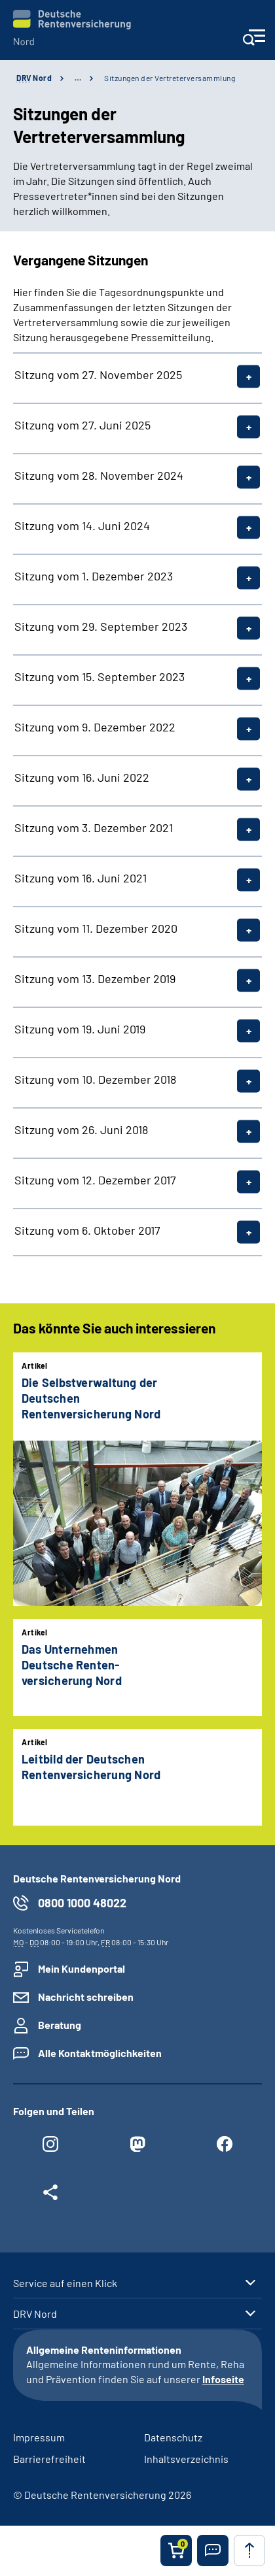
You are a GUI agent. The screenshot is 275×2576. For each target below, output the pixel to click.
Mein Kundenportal (81, 1968)
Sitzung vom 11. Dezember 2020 (95, 928)
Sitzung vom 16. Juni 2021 (80, 878)
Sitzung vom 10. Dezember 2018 (95, 1079)
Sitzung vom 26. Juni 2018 (81, 1129)
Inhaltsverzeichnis (186, 2458)
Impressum (39, 2437)
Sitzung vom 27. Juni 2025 (82, 425)
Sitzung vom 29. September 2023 (100, 626)
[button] (213, 2550)
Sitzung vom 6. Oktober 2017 (87, 1230)
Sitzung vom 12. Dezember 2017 (95, 1180)
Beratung (59, 2024)
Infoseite (223, 2379)
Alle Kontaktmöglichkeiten (100, 2053)
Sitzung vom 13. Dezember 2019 (94, 978)
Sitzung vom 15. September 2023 (99, 676)
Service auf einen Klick (65, 2283)
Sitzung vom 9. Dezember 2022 (94, 727)
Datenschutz (173, 2437)
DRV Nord (35, 2314)
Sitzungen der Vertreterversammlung (169, 77)
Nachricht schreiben (86, 1996)
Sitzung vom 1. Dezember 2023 (93, 576)
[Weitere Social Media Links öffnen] (50, 2196)
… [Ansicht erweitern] (78, 78)
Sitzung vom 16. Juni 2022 (81, 777)
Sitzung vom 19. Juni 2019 (79, 1029)
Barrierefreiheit (49, 2458)
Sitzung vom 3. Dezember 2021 (93, 827)
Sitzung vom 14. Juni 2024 (82, 525)
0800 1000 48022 (82, 1903)
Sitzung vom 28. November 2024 (98, 475)
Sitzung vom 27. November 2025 (98, 374)
